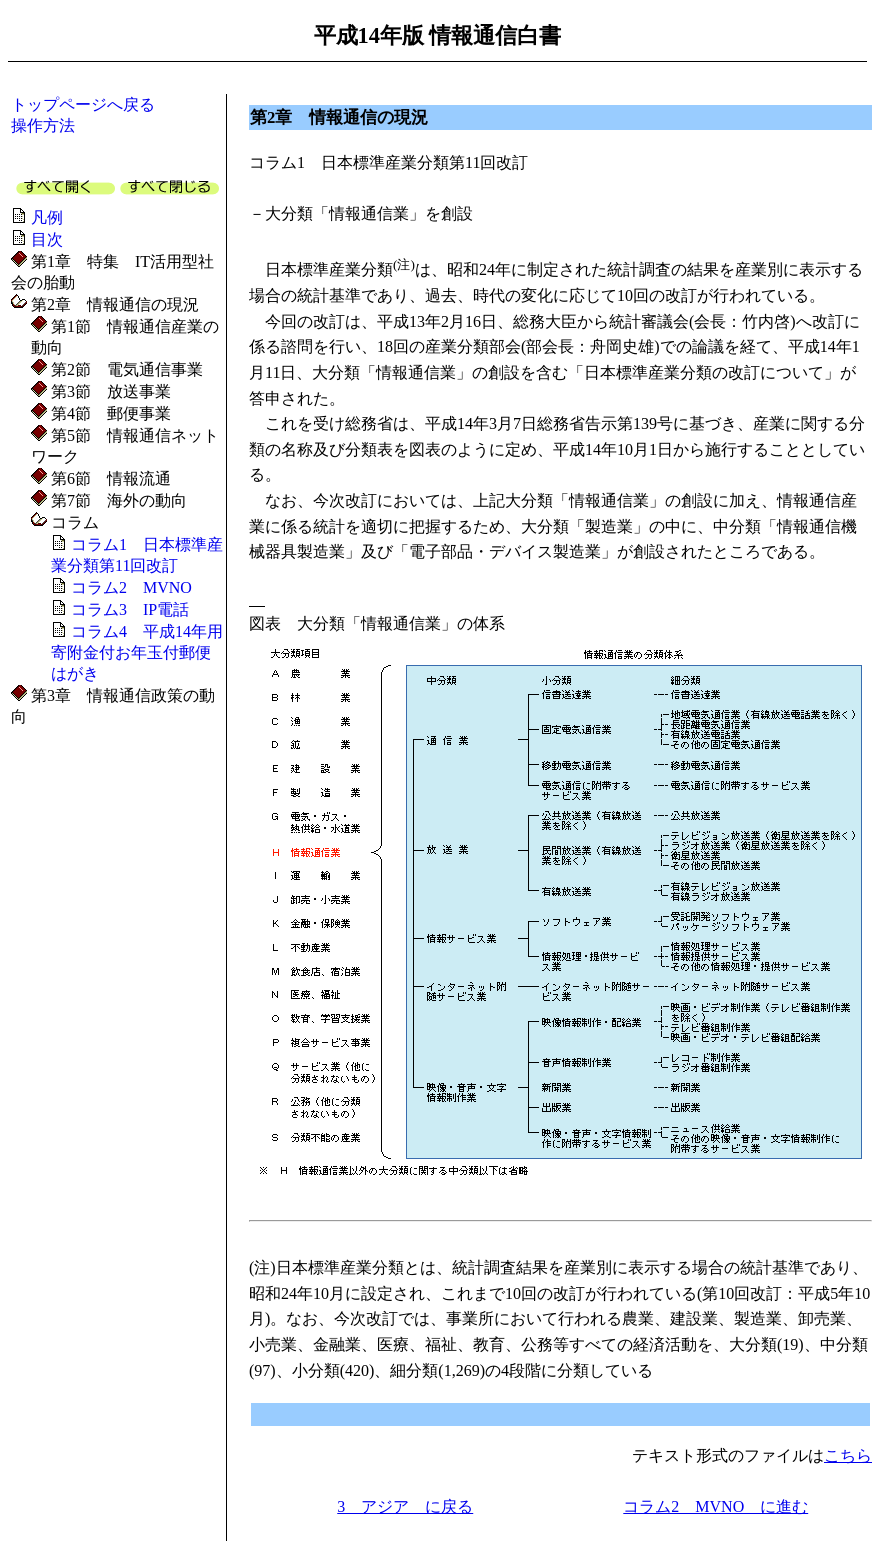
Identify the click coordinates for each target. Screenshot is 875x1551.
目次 (47, 239)
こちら (848, 1455)
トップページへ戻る (83, 104)
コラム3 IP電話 (130, 609)
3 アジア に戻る (405, 1506)
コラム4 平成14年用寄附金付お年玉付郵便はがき (137, 652)
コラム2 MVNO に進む (715, 1506)
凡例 (47, 217)
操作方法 (43, 125)
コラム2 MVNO (131, 587)
